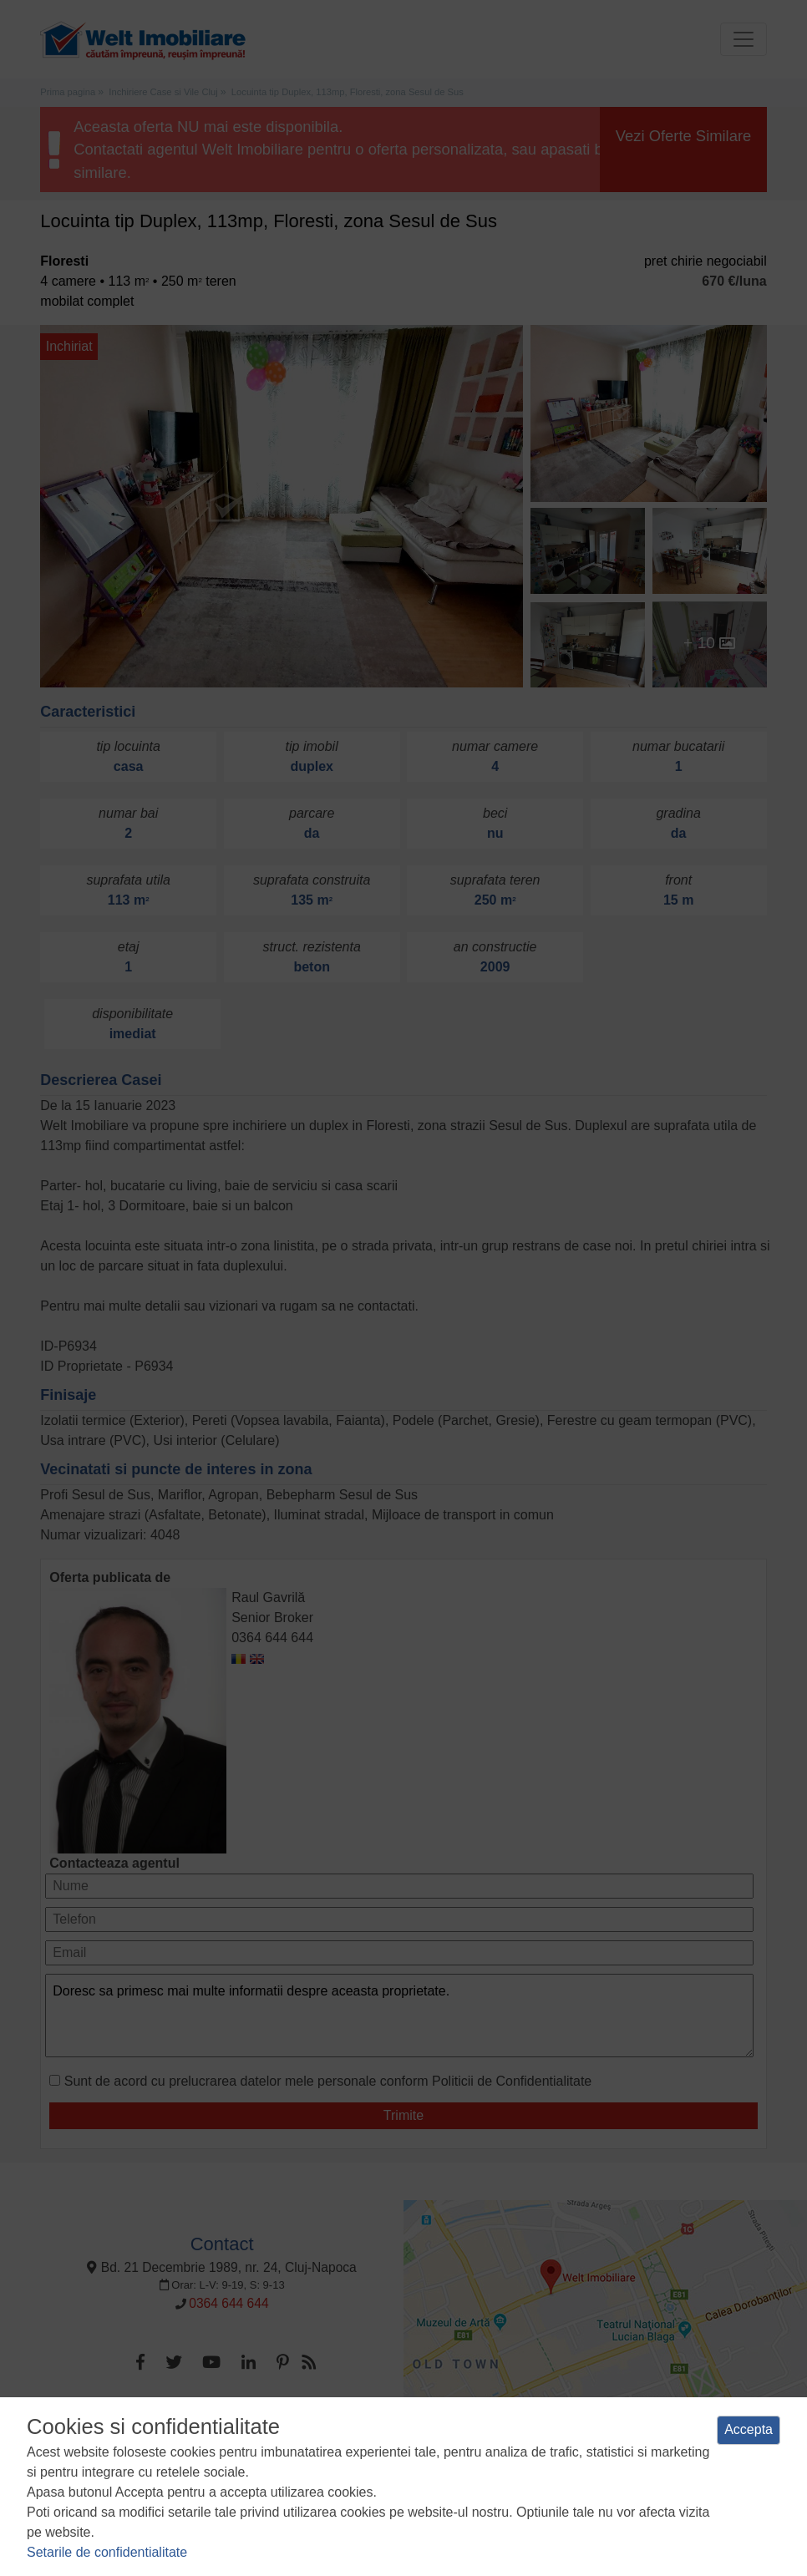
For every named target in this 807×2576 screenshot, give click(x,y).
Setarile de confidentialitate (107, 2552)
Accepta (748, 2429)
